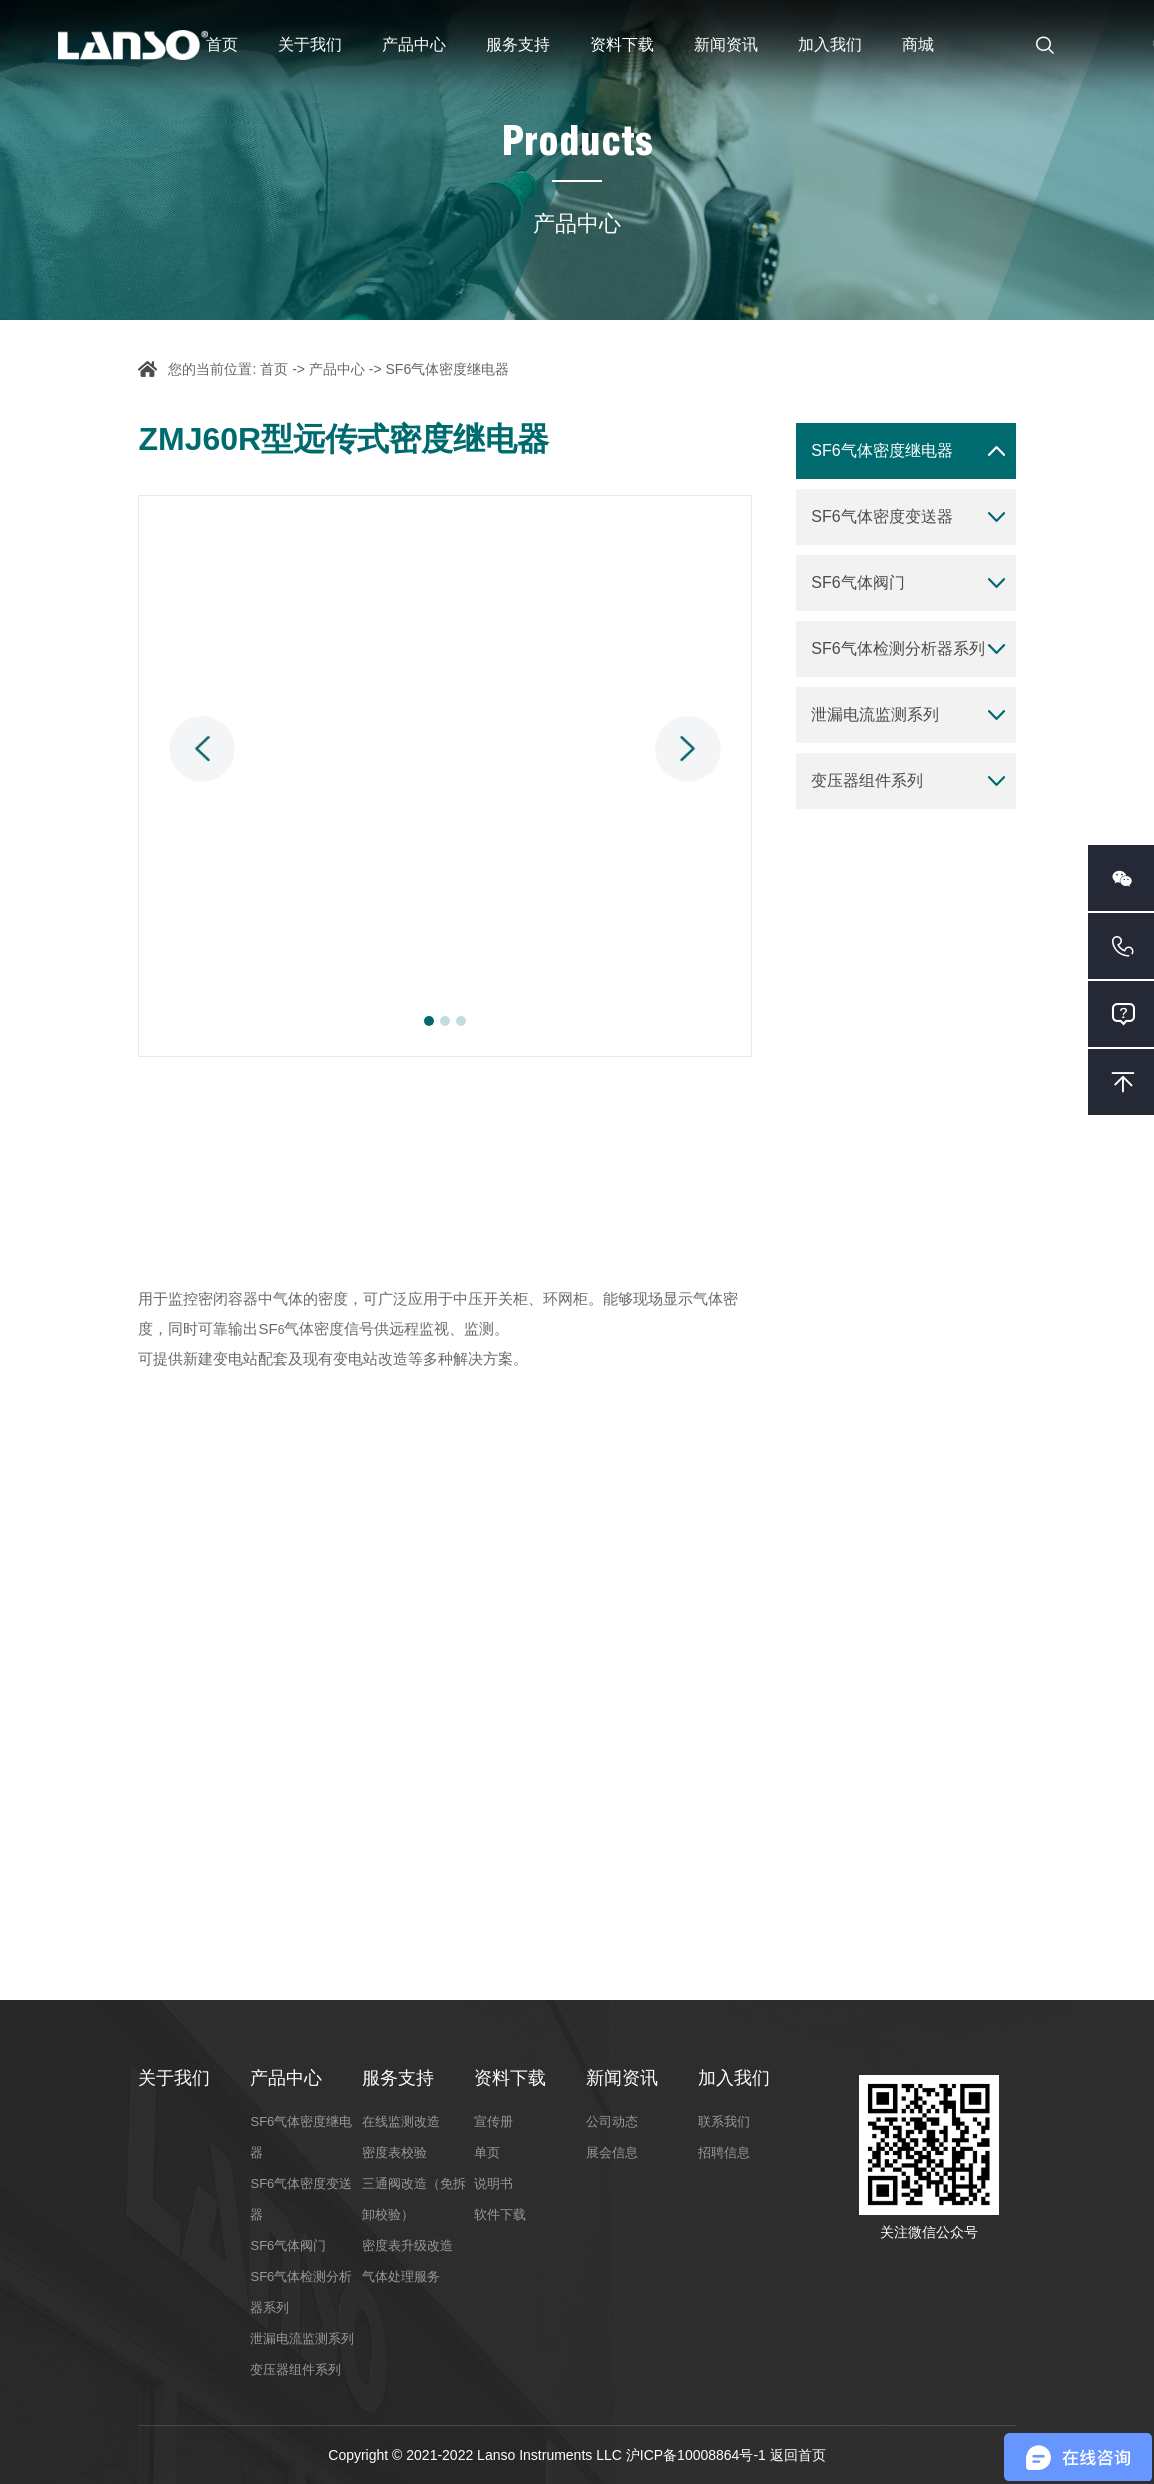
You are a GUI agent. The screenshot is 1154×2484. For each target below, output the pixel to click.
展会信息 (612, 2152)
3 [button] (461, 1021)
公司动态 (612, 2121)
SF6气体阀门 (857, 582)
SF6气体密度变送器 (881, 516)
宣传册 (493, 2121)
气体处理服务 (401, 2276)
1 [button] (429, 1021)
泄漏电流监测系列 (875, 714)
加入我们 (830, 44)
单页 (487, 2152)
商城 (918, 44)
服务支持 (518, 44)
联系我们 (724, 2121)
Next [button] (688, 749)
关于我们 (310, 44)
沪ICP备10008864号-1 (698, 2455)
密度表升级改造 (407, 2245)
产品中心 (414, 44)
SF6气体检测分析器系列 (897, 648)
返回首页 (798, 2455)
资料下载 (622, 44)
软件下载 (500, 2214)
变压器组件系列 (867, 780)
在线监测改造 (401, 2121)
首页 (222, 44)
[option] (445, 776)
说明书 (493, 2183)
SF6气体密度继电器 (448, 369)
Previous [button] (202, 749)
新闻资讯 (726, 44)
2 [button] (445, 1021)
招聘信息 (724, 2152)
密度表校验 (394, 2152)
